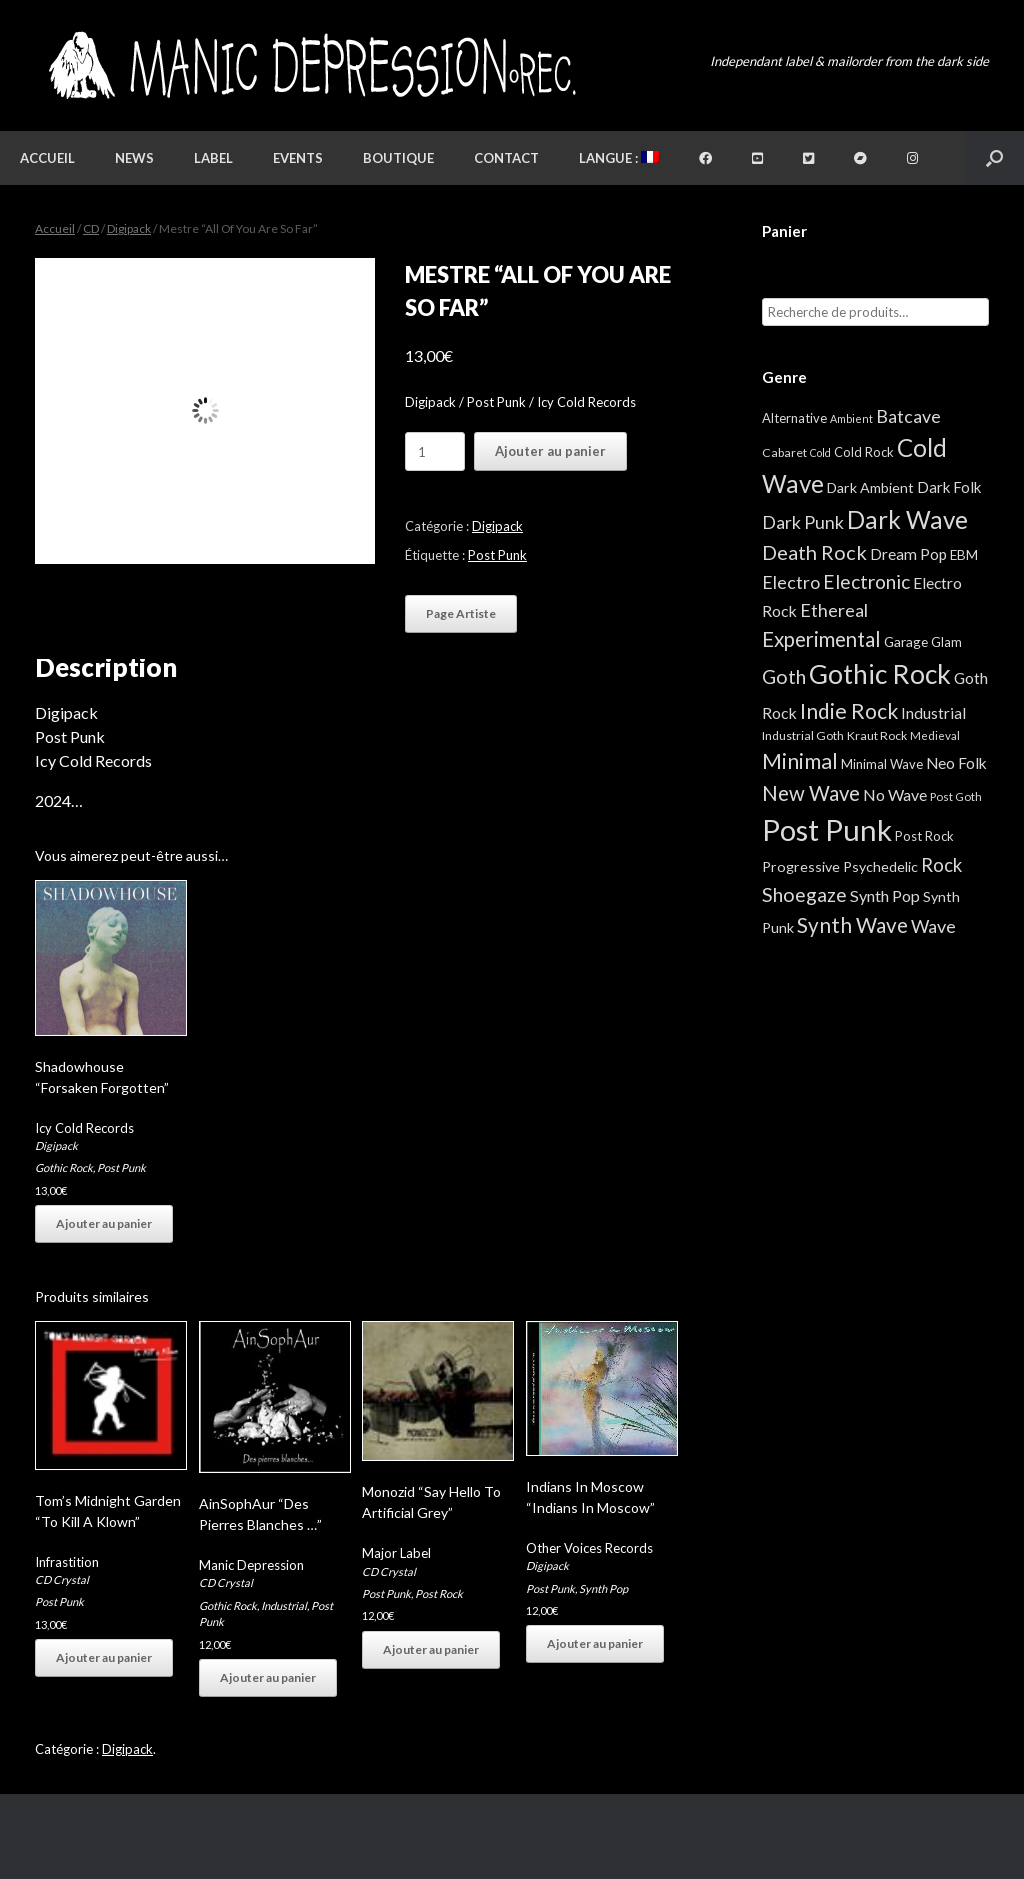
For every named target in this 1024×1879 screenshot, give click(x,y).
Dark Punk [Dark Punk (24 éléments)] (803, 522)
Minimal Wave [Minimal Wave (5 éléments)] (882, 764)
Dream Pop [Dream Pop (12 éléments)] (908, 554)
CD (91, 228)
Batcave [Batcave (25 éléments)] (908, 416)
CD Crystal (62, 1579)
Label (213, 158)
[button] (994, 158)
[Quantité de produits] (435, 451)
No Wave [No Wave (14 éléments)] (895, 794)
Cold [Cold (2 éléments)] (820, 452)
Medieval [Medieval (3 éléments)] (935, 735)
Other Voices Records (589, 1548)
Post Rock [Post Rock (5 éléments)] (924, 836)
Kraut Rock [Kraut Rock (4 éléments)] (877, 735)
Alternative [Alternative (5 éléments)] (794, 418)
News (134, 158)
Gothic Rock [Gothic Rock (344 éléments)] (880, 674)
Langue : (619, 158)
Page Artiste (461, 613)
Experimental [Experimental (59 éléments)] (821, 639)
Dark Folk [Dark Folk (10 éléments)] (949, 487)
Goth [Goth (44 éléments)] (784, 676)
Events (298, 158)
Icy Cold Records (84, 1128)
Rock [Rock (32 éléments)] (941, 865)
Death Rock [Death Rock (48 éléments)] (814, 552)
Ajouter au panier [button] (104, 1223)
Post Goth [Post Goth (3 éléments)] (956, 796)
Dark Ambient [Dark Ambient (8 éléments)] (870, 487)
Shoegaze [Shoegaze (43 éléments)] (804, 894)
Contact (506, 158)
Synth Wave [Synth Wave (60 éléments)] (852, 925)
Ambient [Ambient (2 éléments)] (851, 418)
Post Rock (439, 1593)
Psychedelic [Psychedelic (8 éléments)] (880, 866)
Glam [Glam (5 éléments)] (946, 642)
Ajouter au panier (550, 451)
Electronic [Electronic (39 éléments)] (866, 581)
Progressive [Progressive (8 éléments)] (801, 866)
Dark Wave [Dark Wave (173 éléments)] (907, 519)
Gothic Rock (64, 1167)
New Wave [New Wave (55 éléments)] (811, 793)
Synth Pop (603, 1588)
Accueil (47, 158)
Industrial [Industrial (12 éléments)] (933, 713)
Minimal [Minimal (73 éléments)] (800, 761)
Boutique (398, 158)
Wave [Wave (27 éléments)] (933, 926)
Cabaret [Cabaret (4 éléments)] (784, 452)
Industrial (284, 1605)
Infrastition (67, 1562)
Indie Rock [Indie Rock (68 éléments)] (849, 710)
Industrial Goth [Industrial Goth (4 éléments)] (803, 735)
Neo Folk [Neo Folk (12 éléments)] (956, 763)
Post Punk (497, 555)
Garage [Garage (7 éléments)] (906, 641)
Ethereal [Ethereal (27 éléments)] (834, 610)
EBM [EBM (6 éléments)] (964, 555)
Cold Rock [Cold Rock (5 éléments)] (864, 452)
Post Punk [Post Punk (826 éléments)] (827, 829)
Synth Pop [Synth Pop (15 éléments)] (885, 895)
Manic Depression (251, 1565)
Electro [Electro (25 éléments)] (791, 582)
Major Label (396, 1553)
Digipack (129, 228)
